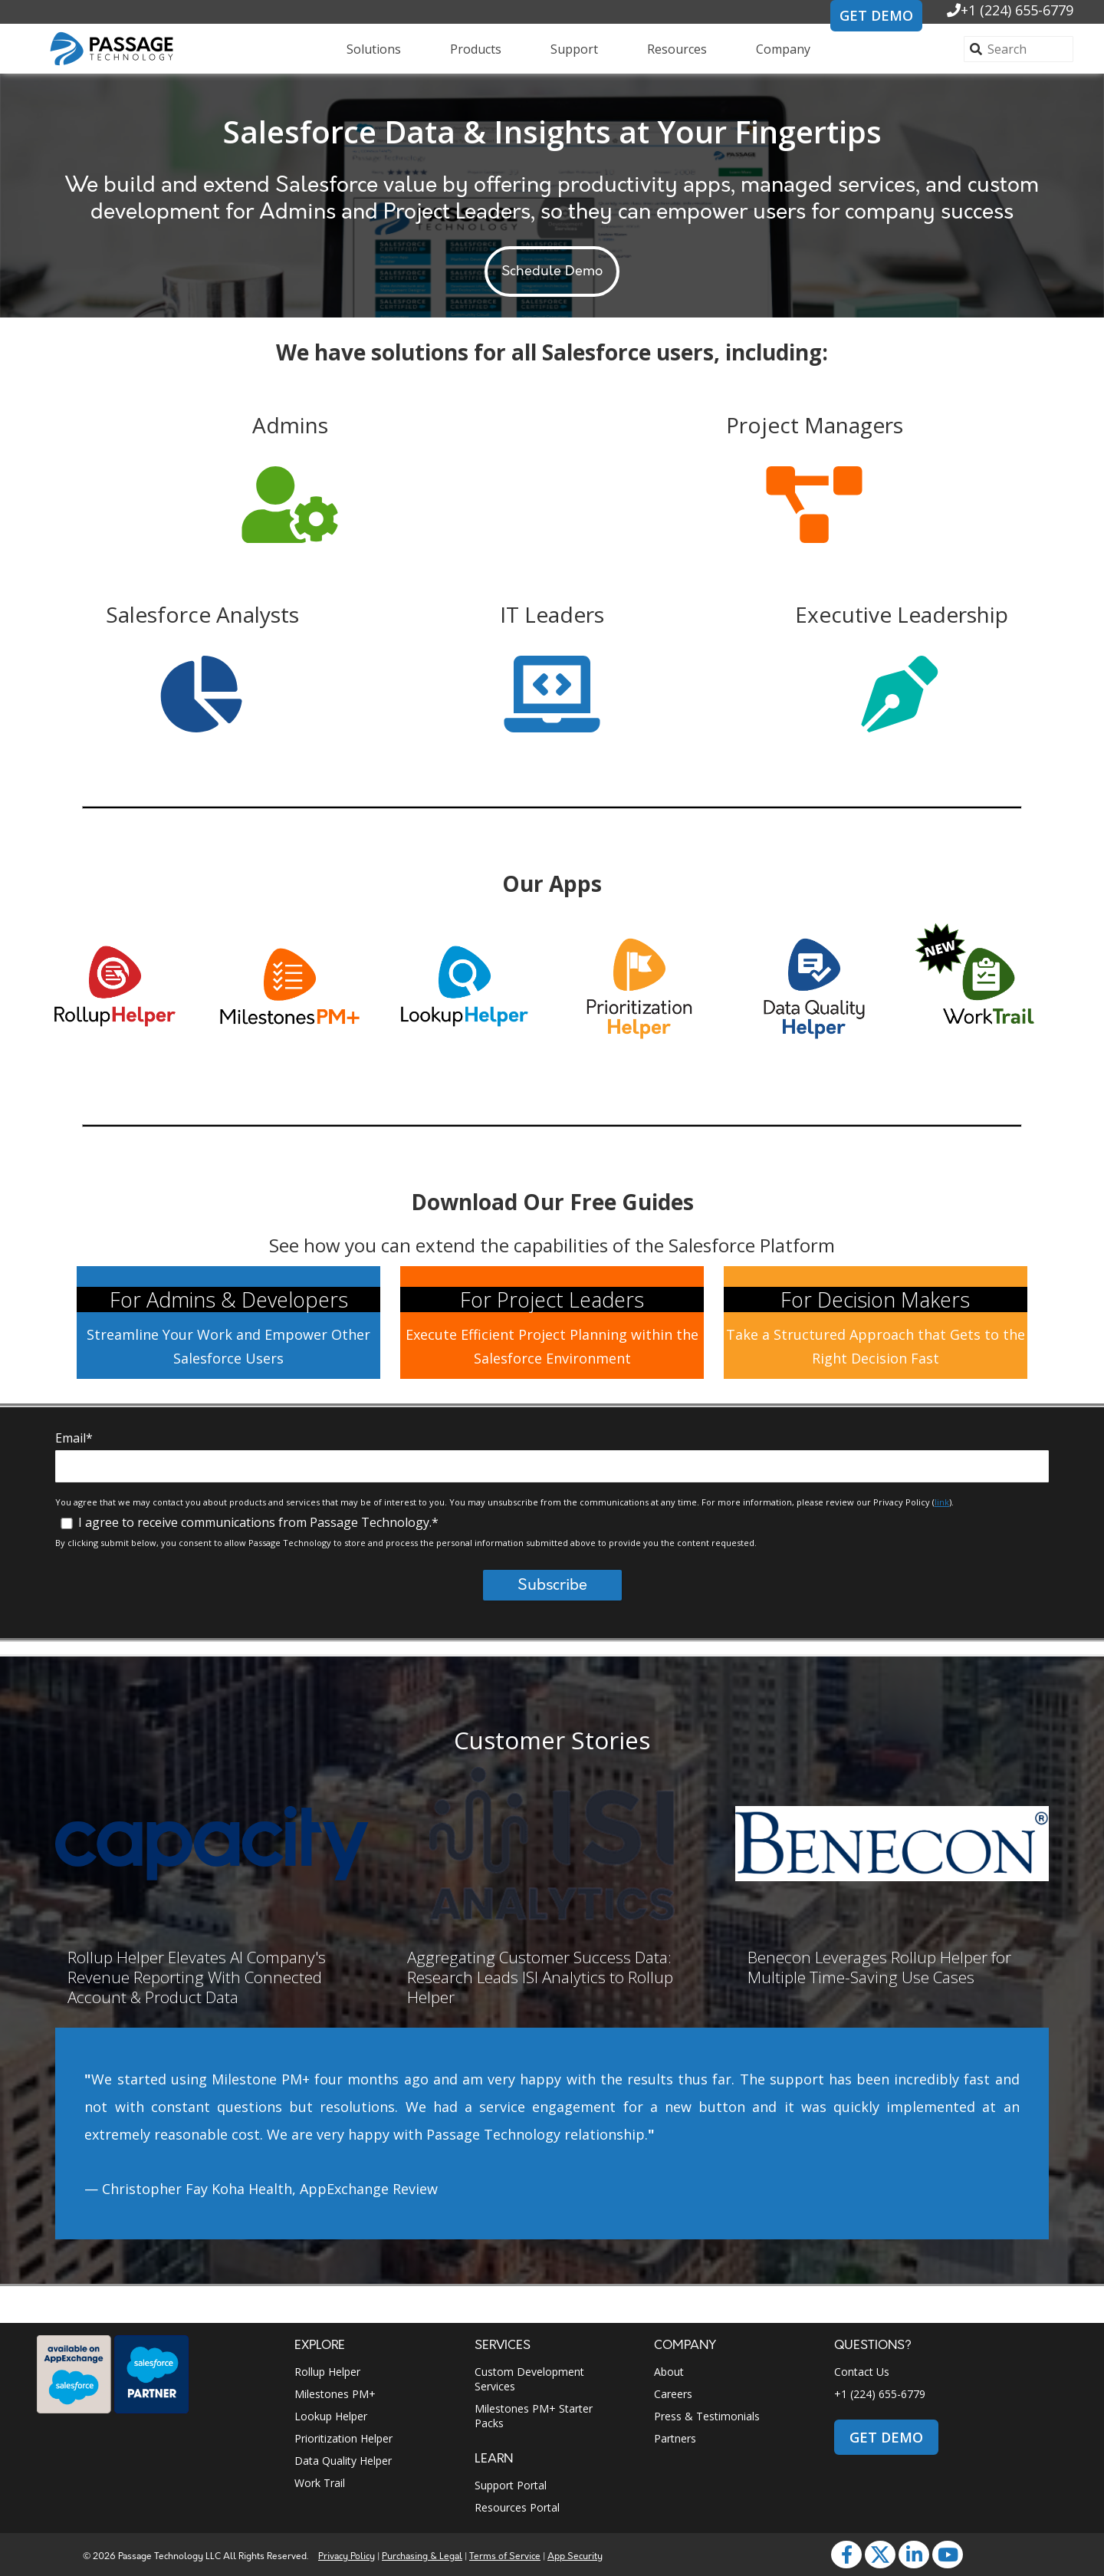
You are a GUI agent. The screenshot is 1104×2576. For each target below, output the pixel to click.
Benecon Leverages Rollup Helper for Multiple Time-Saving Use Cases (879, 1967)
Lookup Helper (330, 2416)
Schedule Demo (552, 271)
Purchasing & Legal (422, 2556)
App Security (575, 2556)
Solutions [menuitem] (374, 49)
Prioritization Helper (343, 2438)
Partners (675, 2438)
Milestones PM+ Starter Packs (534, 2415)
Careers (673, 2394)
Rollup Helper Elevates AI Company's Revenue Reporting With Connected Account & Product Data (196, 1977)
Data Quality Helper (343, 2460)
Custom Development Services (529, 2378)
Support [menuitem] (574, 49)
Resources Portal (517, 2507)
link (942, 1502)
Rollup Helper (327, 2371)
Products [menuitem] (475, 49)
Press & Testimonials (707, 2416)
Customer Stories (552, 1740)
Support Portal (511, 2485)
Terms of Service (504, 2556)
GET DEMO (876, 15)
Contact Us (861, 2371)
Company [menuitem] (783, 49)
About (669, 2371)
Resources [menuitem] (677, 49)
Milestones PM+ (335, 2394)
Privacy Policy (346, 2556)
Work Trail (319, 2483)
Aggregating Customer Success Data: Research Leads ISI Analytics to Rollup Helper (540, 1977)
